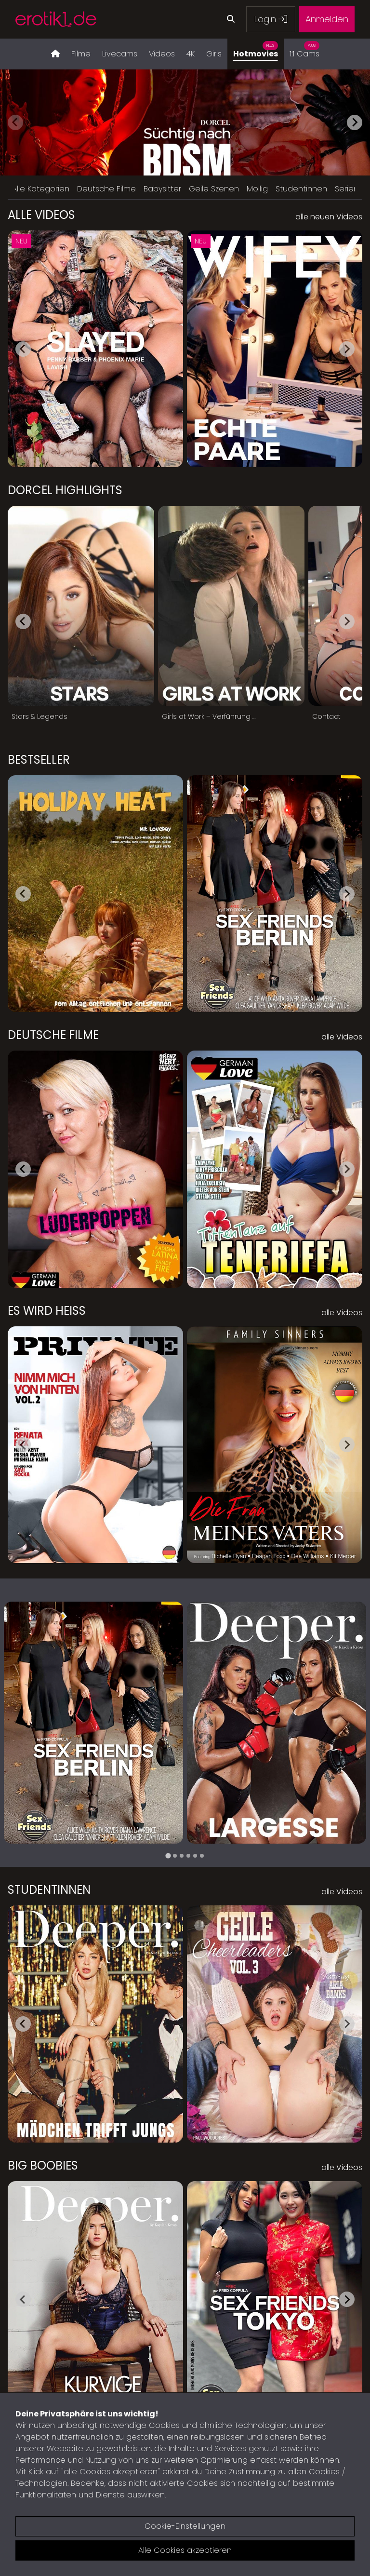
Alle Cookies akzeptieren (185, 2550)
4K (190, 53)
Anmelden (326, 19)
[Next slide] (354, 122)
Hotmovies (255, 49)
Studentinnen (301, 188)
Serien (346, 188)
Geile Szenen (214, 188)
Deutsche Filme (106, 188)
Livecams (119, 53)
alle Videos (341, 1036)
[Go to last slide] (23, 349)
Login (270, 19)
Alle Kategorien (40, 188)
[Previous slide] (15, 122)
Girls (214, 53)
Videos (162, 53)
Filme (81, 53)
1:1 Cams (304, 49)
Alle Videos (41, 215)
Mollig (257, 188)
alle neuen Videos (328, 216)
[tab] (168, 1856)
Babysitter (162, 188)
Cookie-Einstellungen (185, 2526)
